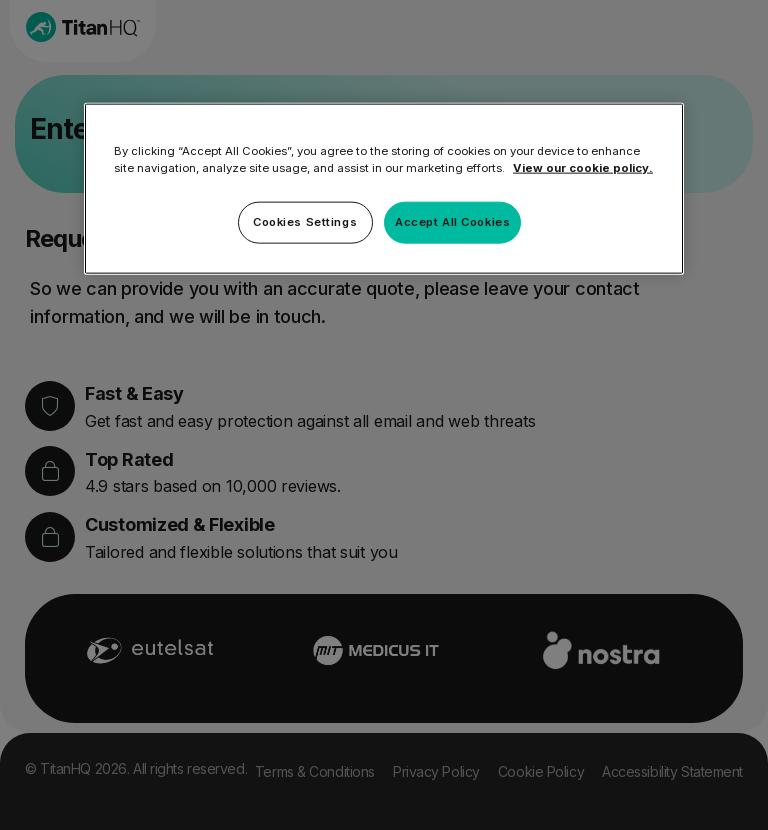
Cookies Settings (305, 221)
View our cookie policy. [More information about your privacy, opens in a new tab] (583, 167)
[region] (384, 188)
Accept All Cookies (452, 221)
